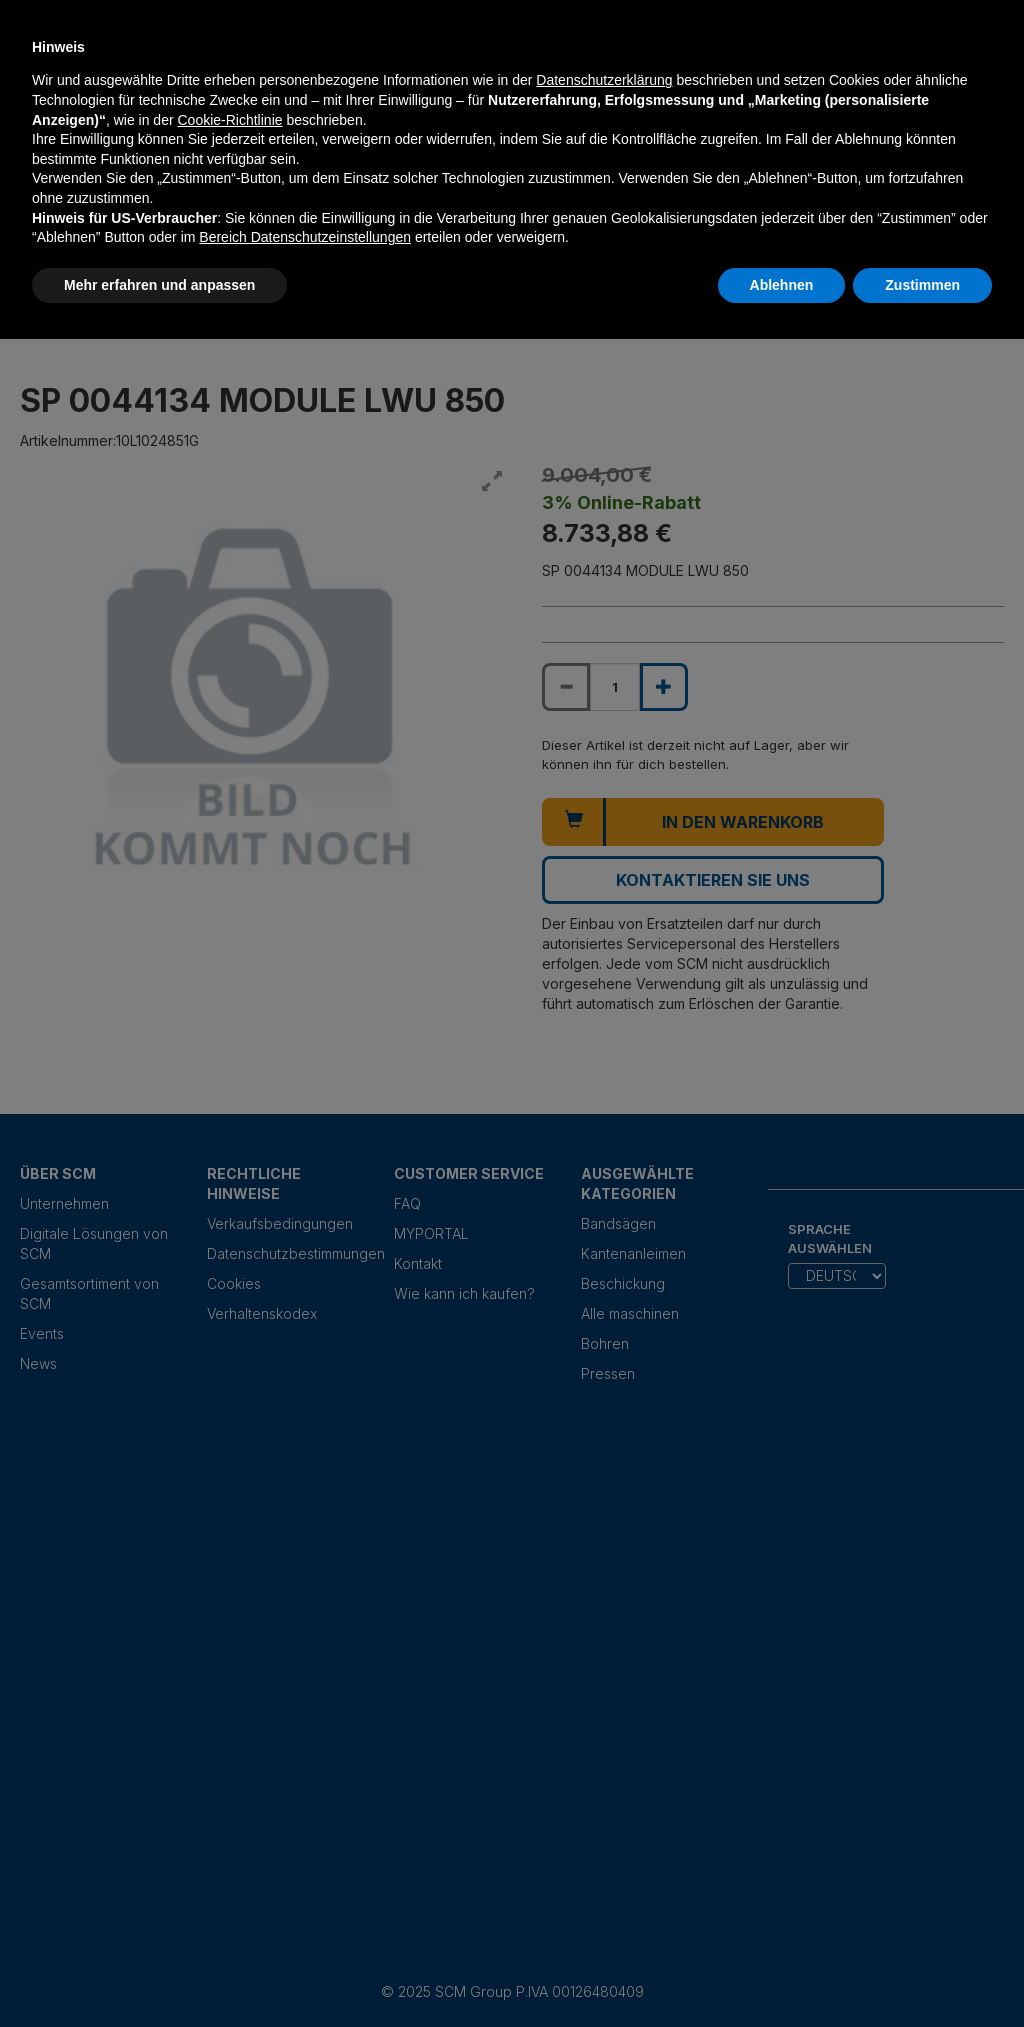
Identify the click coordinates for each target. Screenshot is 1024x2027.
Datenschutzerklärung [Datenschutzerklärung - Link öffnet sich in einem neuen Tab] (604, 80)
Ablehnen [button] (782, 285)
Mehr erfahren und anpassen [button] (159, 285)
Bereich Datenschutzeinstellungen (305, 237)
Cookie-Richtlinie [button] (229, 120)
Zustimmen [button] (922, 285)
